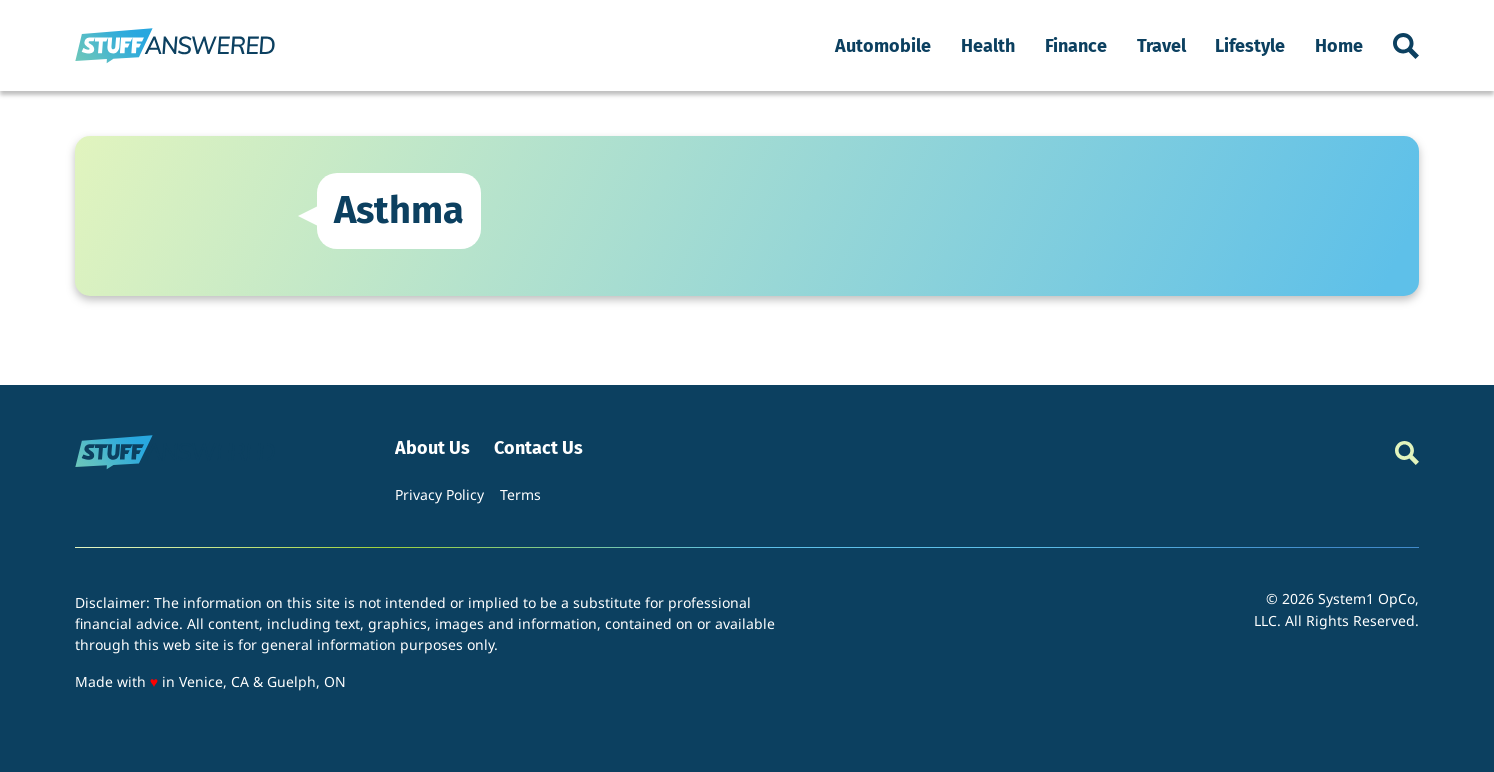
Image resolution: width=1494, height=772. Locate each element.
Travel (1161, 46)
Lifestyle (1250, 46)
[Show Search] (1406, 46)
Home (1339, 46)
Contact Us (538, 448)
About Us (432, 448)
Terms (520, 494)
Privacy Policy (439, 494)
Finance (1076, 46)
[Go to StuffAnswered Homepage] (175, 45)
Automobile (883, 46)
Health (988, 46)
